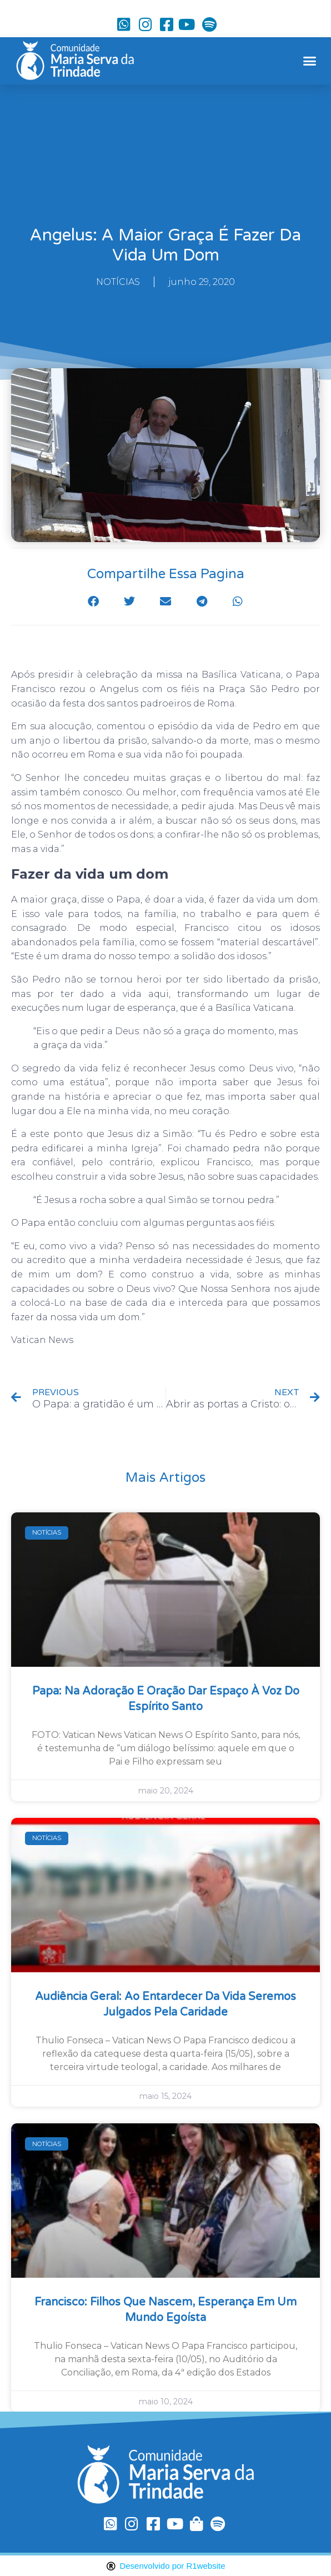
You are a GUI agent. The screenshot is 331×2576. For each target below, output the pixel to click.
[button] (309, 61)
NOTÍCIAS (118, 282)
